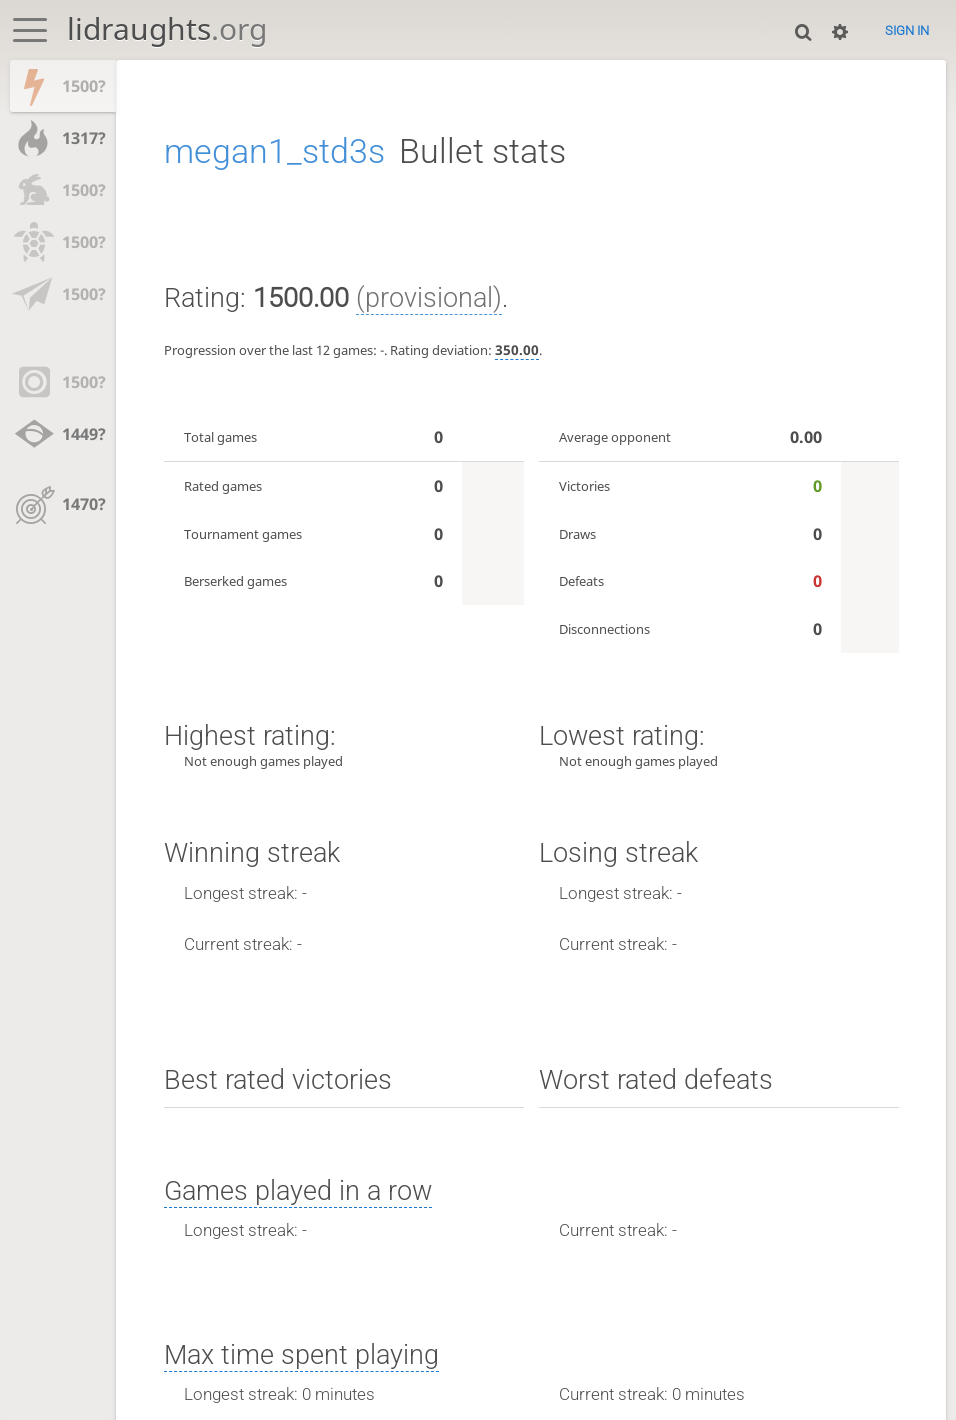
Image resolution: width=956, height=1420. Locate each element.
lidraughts (167, 28)
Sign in (907, 30)
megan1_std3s (274, 151)
